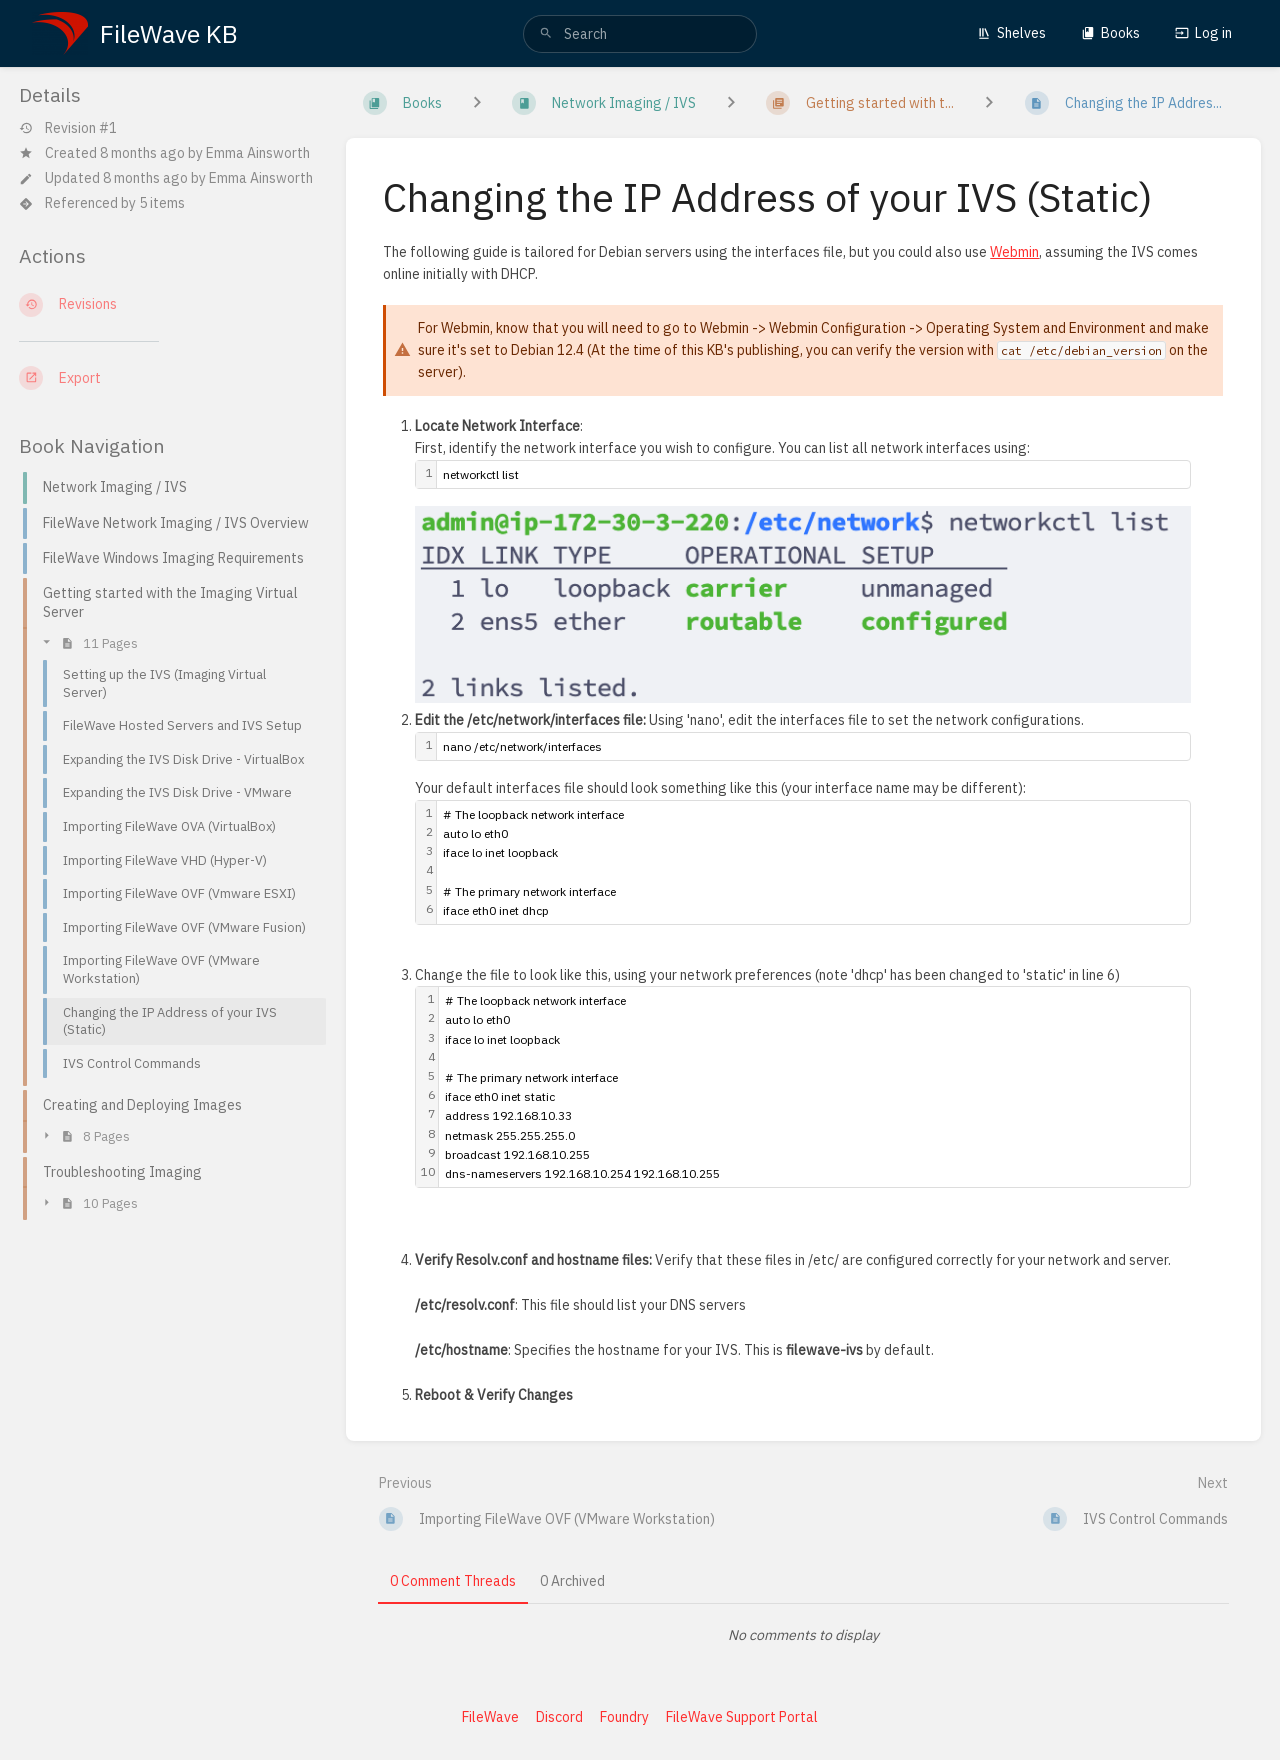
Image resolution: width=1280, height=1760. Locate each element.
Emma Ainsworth (258, 153)
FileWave (490, 1717)
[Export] (166, 378)
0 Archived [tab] (572, 1581)
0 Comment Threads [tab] (453, 1581)
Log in (1203, 33)
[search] (640, 34)
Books (1110, 33)
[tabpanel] (804, 1635)
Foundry (624, 1717)
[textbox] (813, 474)
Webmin (1014, 252)
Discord (559, 1717)
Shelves (1011, 33)
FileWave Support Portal (742, 1717)
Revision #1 (68, 128)
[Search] (546, 34)
